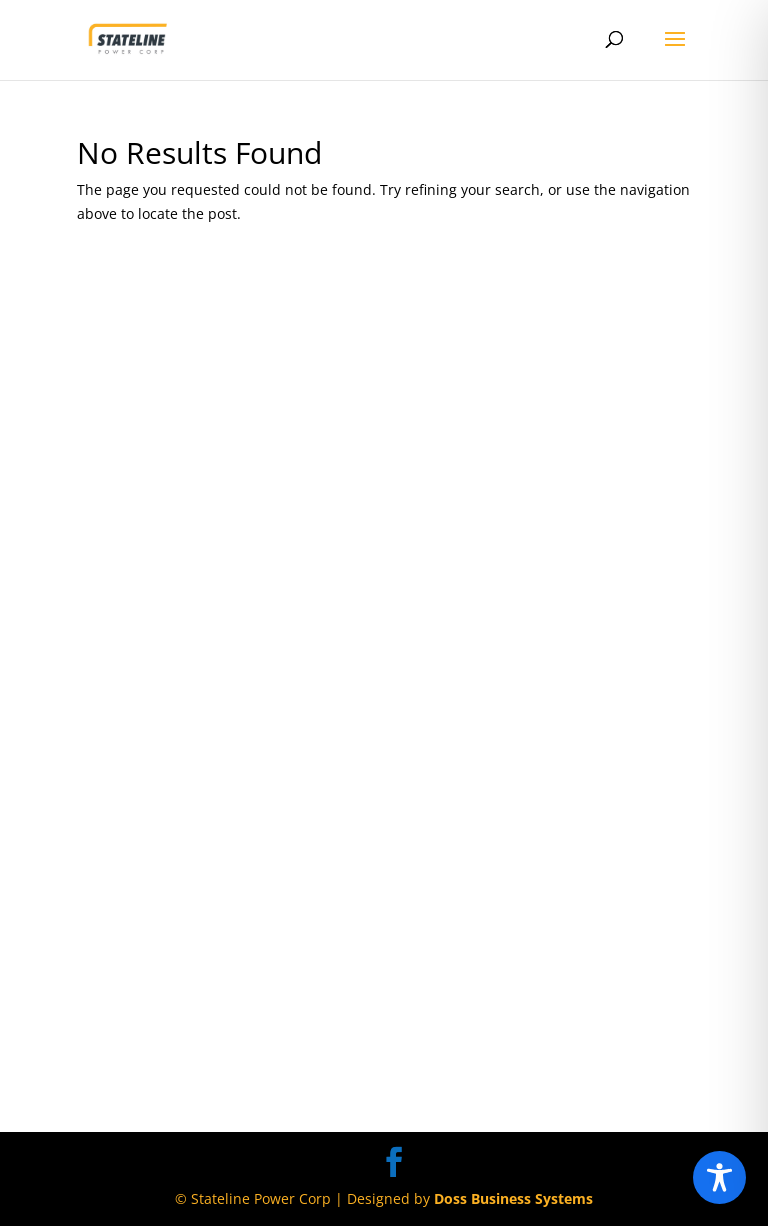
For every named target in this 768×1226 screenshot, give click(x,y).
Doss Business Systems (513, 1198)
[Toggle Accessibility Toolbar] (719, 1177)
